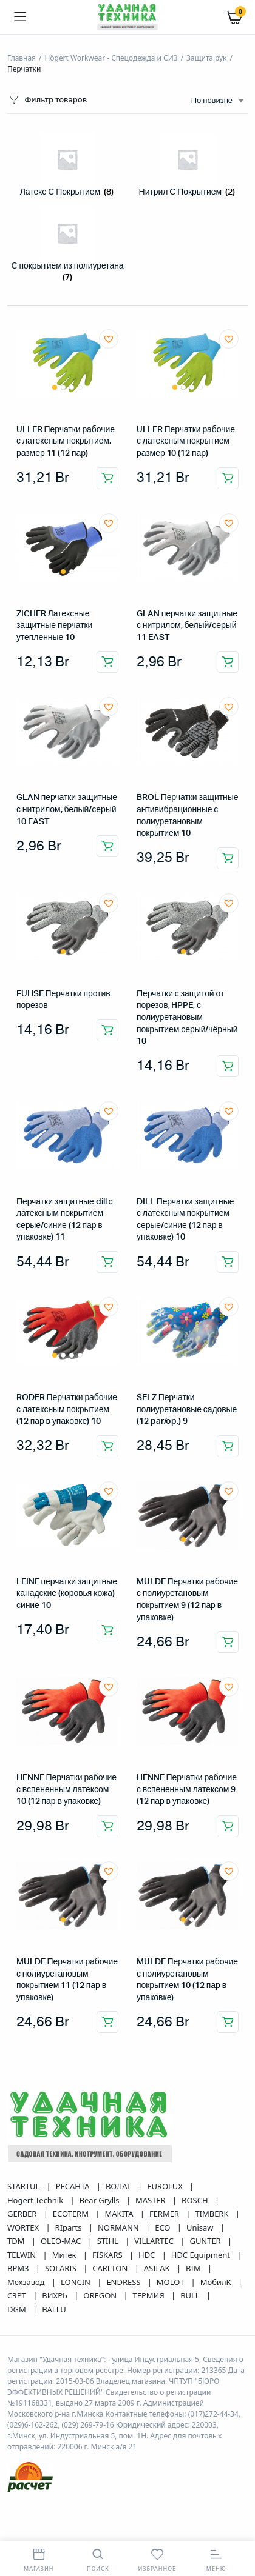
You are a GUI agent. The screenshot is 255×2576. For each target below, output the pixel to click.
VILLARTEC (154, 2240)
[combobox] (217, 101)
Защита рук (206, 58)
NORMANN (119, 2227)
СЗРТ (17, 2295)
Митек (65, 2254)
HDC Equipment (202, 2254)
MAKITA (119, 2213)
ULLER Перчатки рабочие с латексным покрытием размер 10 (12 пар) (186, 441)
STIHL (108, 2240)
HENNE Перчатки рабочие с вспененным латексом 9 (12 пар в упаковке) (187, 1790)
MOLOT (171, 2282)
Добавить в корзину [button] (107, 478)
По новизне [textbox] (212, 101)
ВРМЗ (19, 2268)
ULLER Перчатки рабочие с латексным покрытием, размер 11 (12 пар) (65, 441)
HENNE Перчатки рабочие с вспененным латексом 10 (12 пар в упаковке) (66, 1790)
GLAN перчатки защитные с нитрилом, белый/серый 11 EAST (187, 626)
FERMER (165, 2213)
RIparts (69, 2227)
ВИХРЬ (55, 2295)
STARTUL (24, 2186)
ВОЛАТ (119, 2186)
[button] (109, 339)
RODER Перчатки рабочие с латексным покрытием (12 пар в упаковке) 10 (66, 1409)
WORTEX (24, 2227)
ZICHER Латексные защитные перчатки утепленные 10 (54, 626)
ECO (163, 2227)
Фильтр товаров (47, 100)
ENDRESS (124, 2282)
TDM (17, 2240)
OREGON (100, 2295)
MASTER (151, 2200)
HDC (147, 2254)
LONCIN (76, 2282)
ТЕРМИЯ (149, 2295)
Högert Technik (36, 2200)
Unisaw (201, 2227)
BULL (191, 2295)
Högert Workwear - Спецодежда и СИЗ (110, 58)
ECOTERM (71, 2213)
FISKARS (108, 2254)
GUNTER (206, 2240)
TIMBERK (212, 2213)
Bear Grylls (100, 2200)
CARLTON (110, 2268)
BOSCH (196, 2200)
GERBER (23, 2213)
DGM (17, 2309)
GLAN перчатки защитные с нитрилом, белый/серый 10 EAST (66, 809)
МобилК (216, 2282)
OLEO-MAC (62, 2240)
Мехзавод (27, 2282)
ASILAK (158, 2268)
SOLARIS (61, 2268)
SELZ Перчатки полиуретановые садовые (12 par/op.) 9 (187, 1409)
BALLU (54, 2309)
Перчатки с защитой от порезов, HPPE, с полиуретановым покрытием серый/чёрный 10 (187, 1018)
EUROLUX (166, 2186)
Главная (21, 58)
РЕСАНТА (74, 2186)
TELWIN (22, 2254)
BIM (194, 2268)
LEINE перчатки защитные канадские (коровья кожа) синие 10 (66, 1594)
